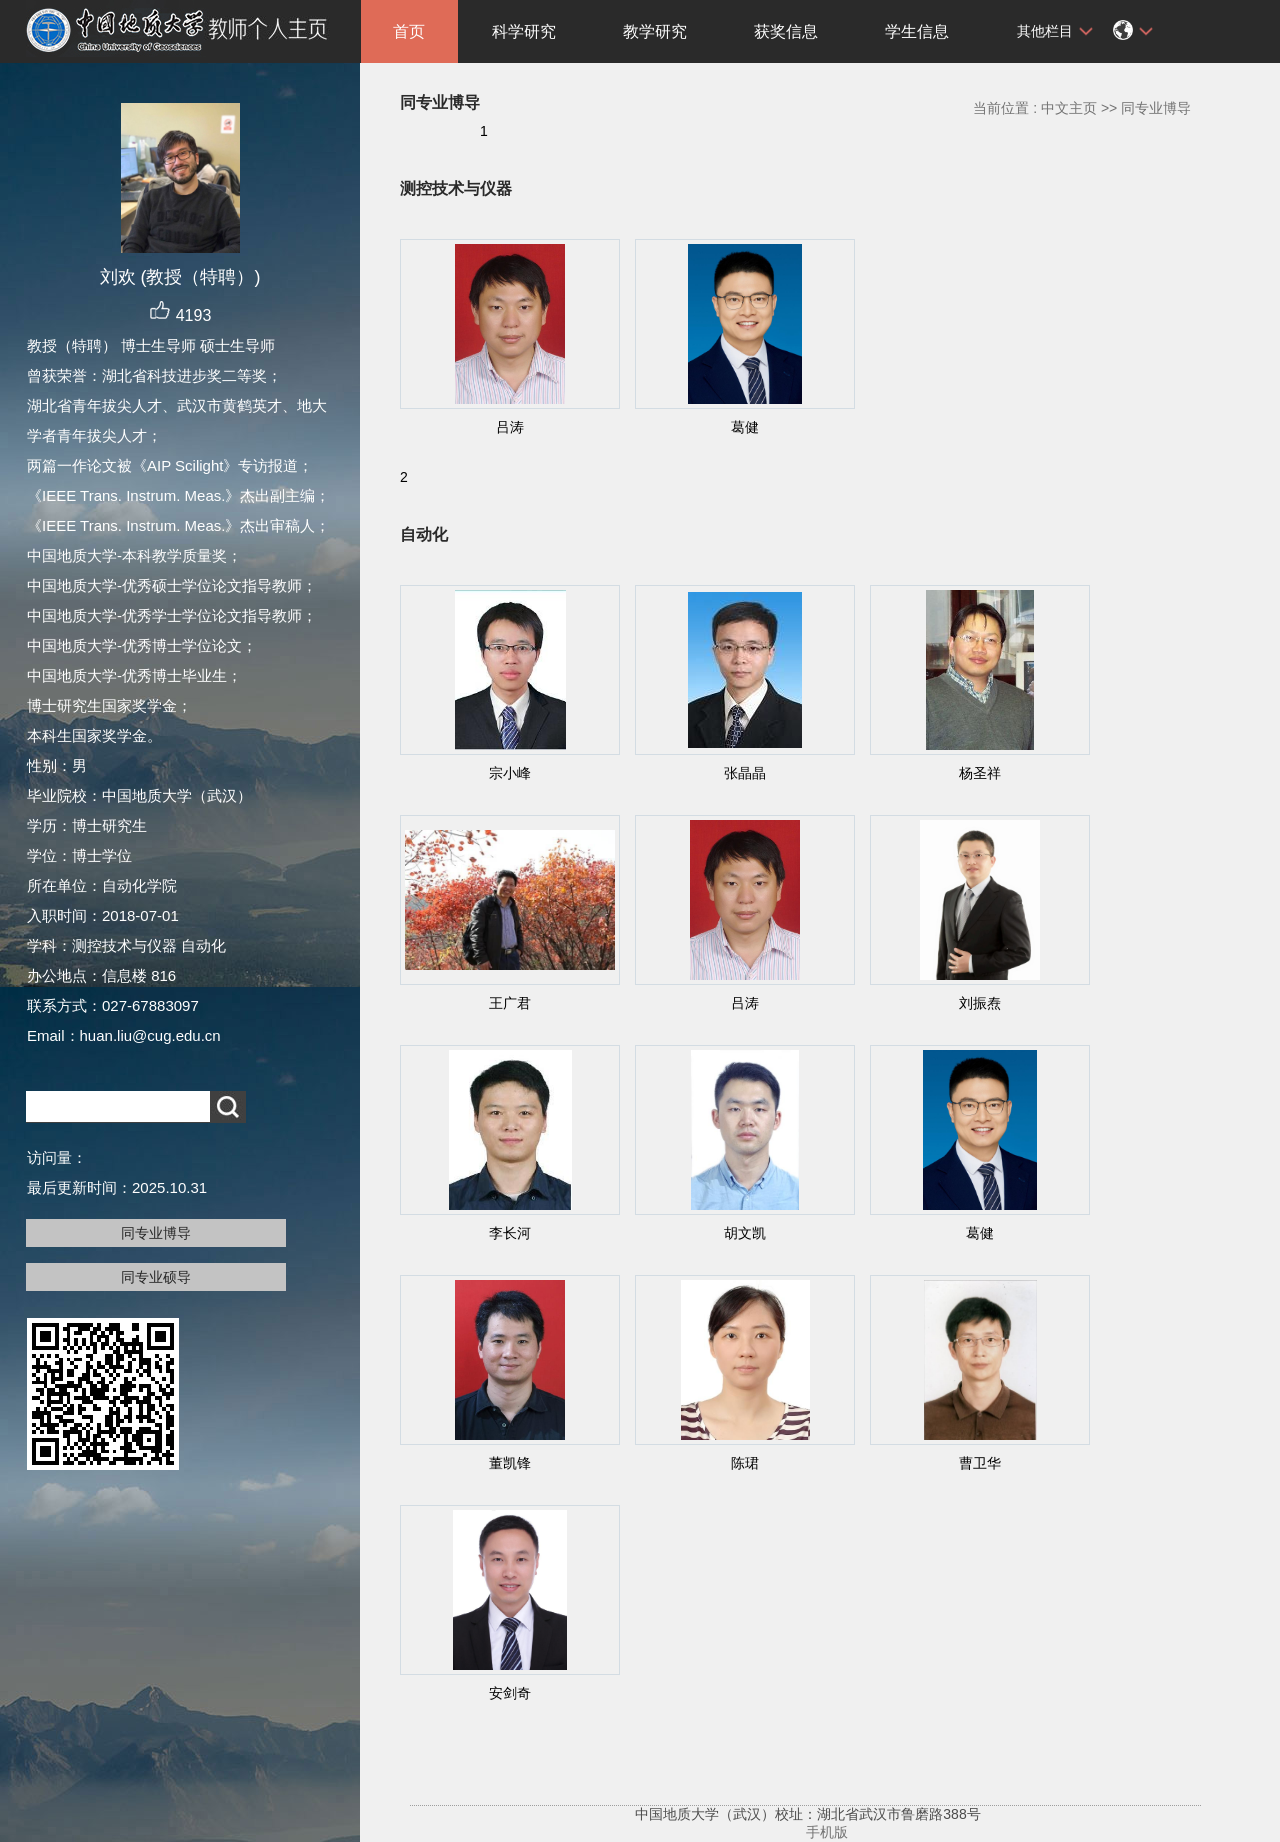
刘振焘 (980, 1003)
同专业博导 (156, 1233)
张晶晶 (745, 773)
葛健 (745, 427)
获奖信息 (786, 31)
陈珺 (745, 1463)
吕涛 (510, 427)
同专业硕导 (156, 1277)
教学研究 (655, 31)
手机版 (827, 1832)
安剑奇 (510, 1693)
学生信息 (917, 31)
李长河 (510, 1233)
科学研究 (524, 31)
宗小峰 (510, 773)
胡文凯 (745, 1233)
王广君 (510, 1003)
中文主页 (1069, 108)
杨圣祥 (980, 773)
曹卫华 (980, 1463)
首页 (409, 31)
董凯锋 (510, 1463)
